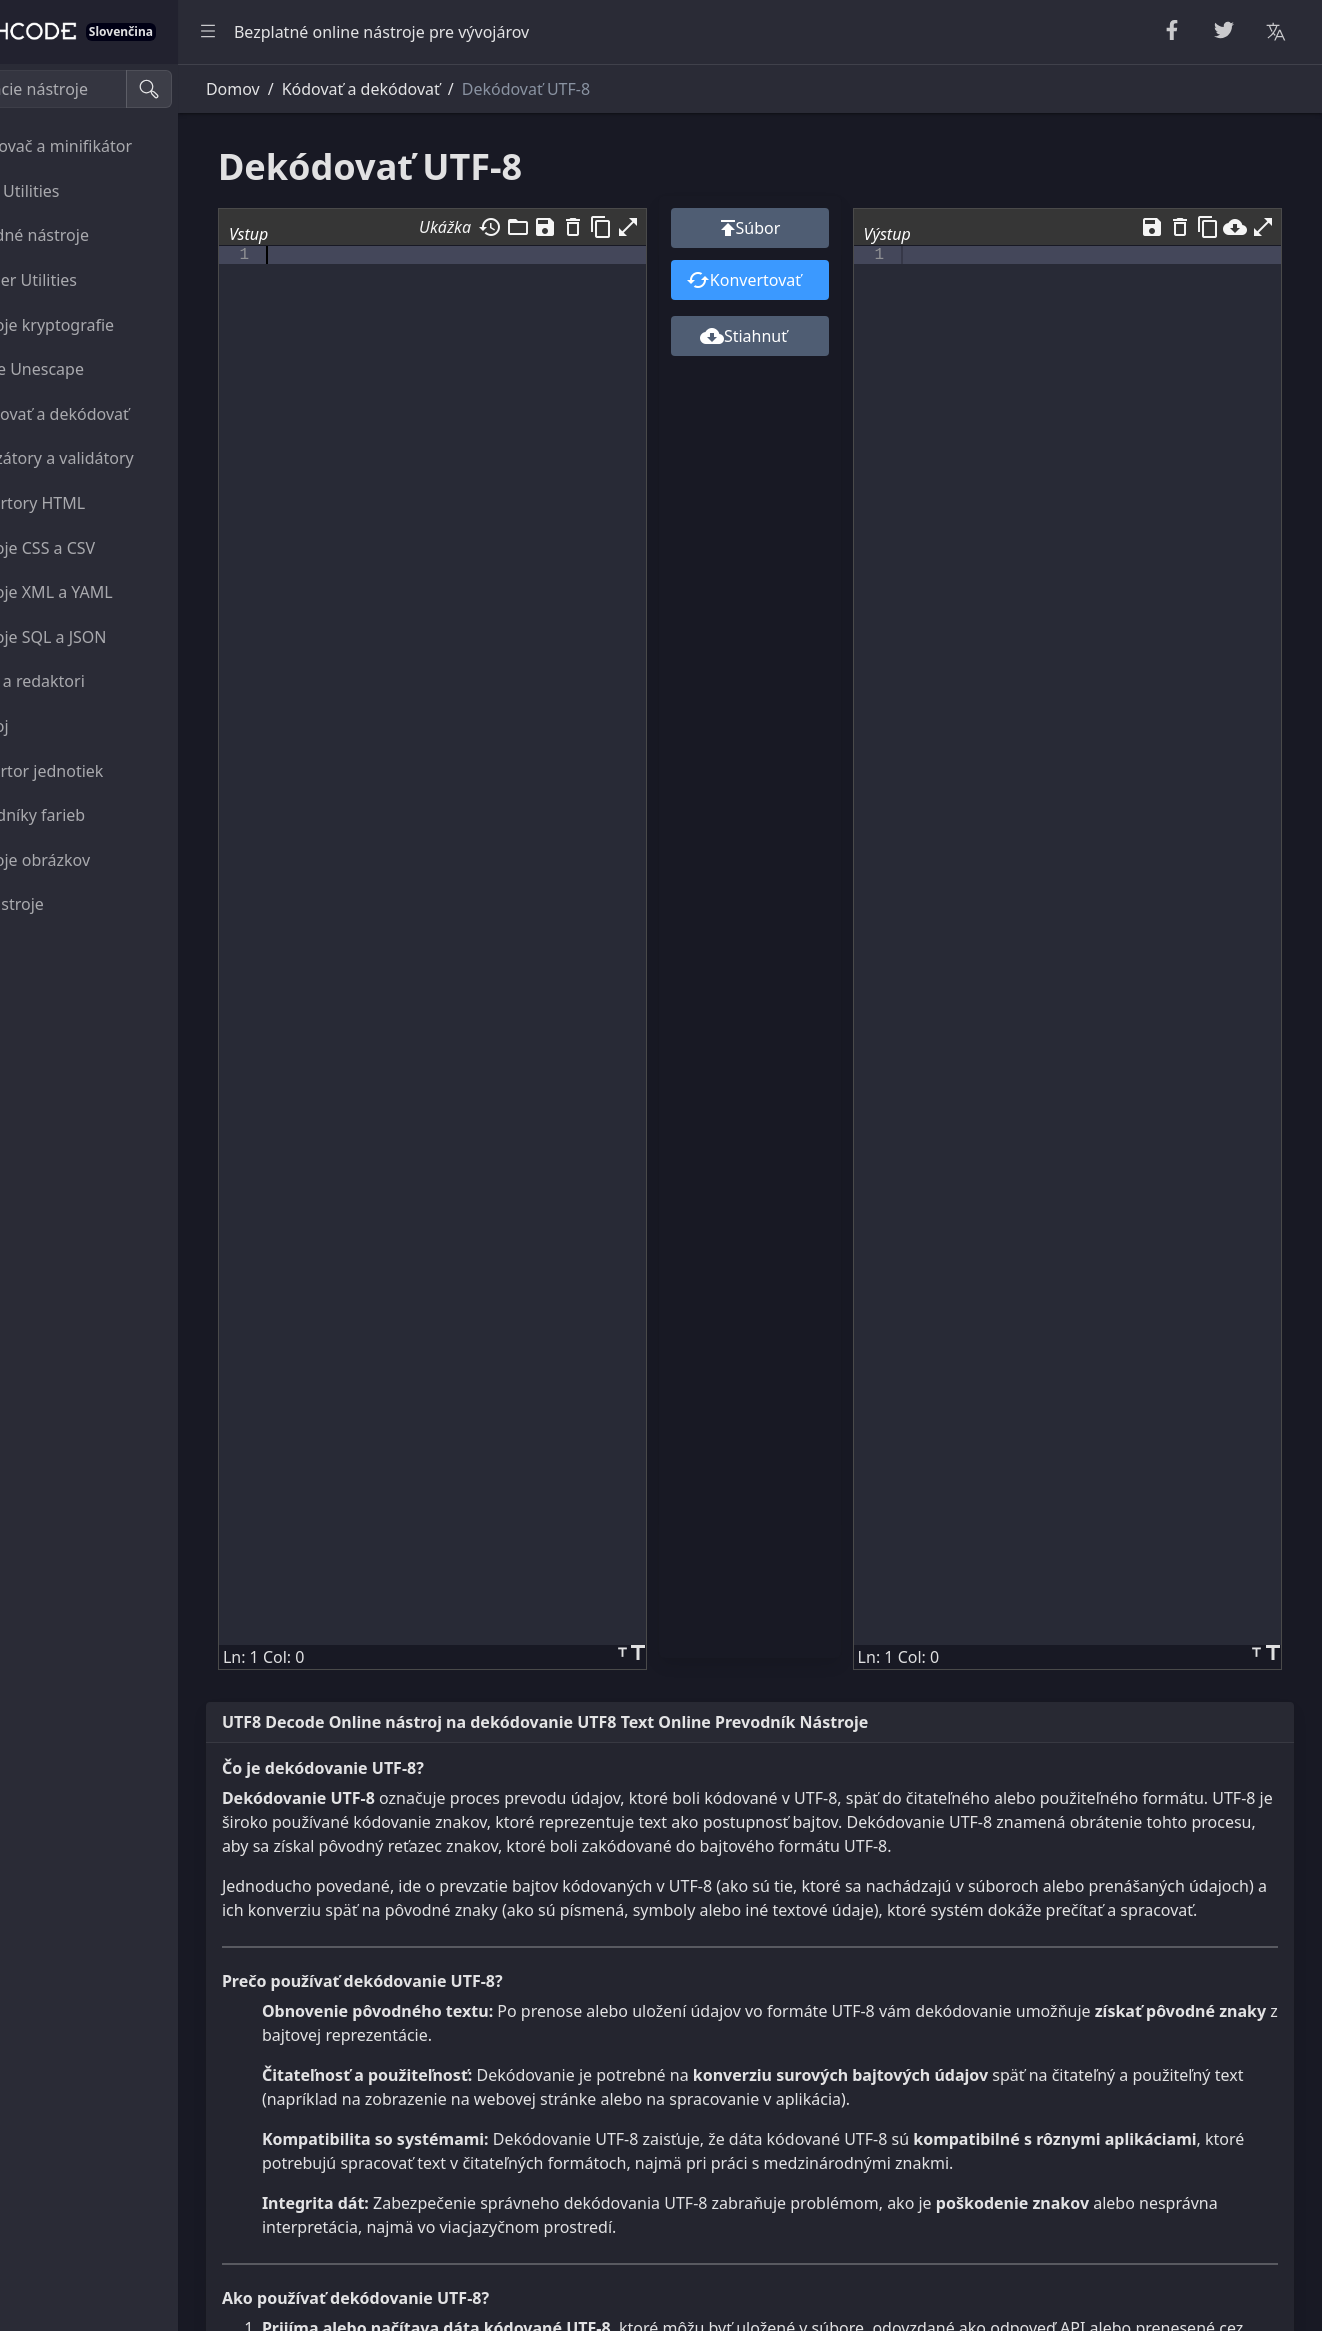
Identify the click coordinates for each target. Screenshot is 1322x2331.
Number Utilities (85, 280)
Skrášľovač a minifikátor (113, 146)
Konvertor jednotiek (99, 771)
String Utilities (77, 191)
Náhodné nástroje (91, 235)
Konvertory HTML (89, 503)
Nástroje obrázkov (92, 860)
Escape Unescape (89, 369)
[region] (136, 1197)
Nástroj (51, 726)
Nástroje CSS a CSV (94, 548)
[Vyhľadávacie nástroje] (113, 89)
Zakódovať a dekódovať (111, 414)
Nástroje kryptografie (104, 325)
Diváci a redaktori (89, 681)
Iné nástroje (69, 904)
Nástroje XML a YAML (103, 592)
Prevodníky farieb (89, 815)
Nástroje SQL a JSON (100, 637)
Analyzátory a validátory (114, 458)
